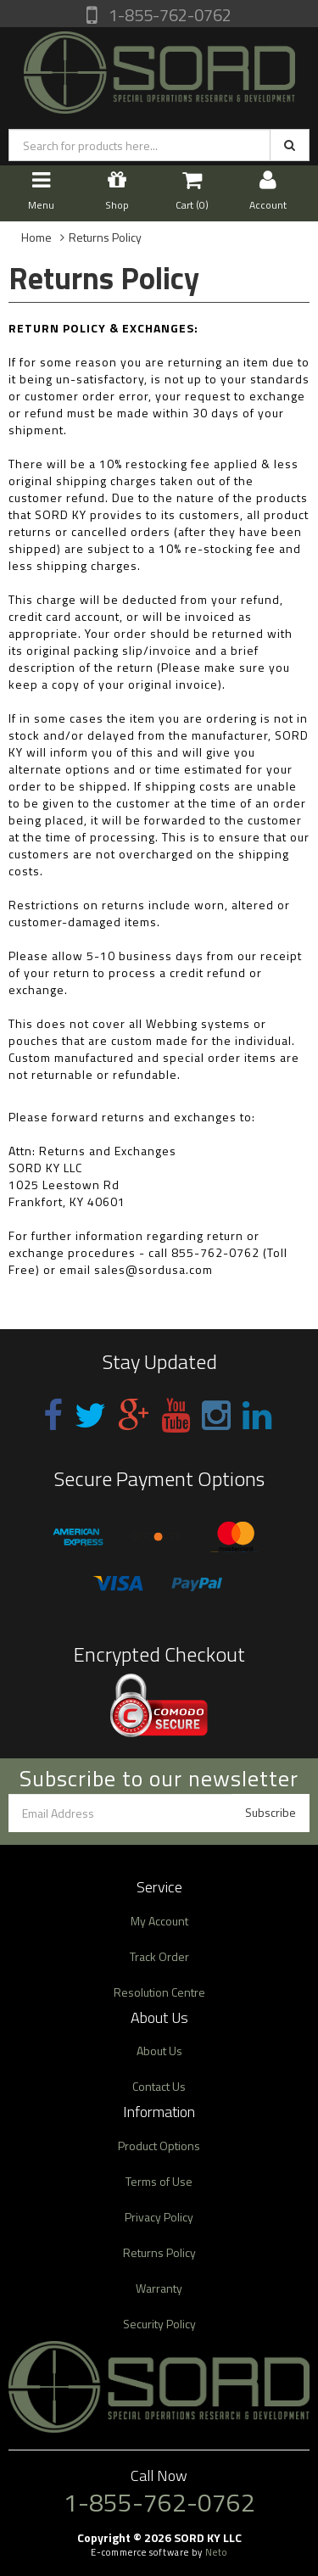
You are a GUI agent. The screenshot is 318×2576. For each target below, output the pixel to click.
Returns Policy (105, 237)
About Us (159, 2050)
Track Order (159, 1956)
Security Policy (159, 2324)
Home (36, 237)
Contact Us (159, 2086)
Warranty (159, 2288)
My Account (159, 1921)
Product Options (159, 2145)
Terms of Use (159, 2181)
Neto (216, 2552)
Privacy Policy (159, 2217)
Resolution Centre (159, 1992)
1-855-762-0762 (168, 15)
